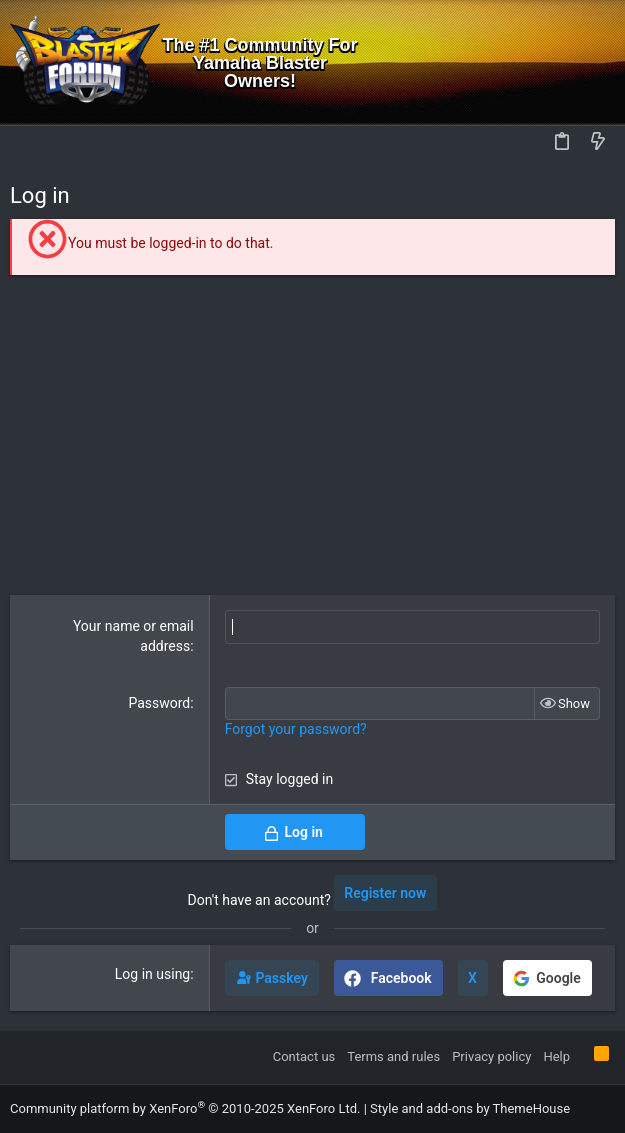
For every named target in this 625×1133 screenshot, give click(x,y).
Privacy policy (491, 1056)
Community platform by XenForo (185, 1108)
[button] (30, 143)
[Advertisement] (312, 435)
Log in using (152, 974)
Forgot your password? (296, 729)
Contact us (304, 1056)
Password (159, 703)
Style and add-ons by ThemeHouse (470, 1108)
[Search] (595, 62)
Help (556, 1056)
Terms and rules (393, 1056)
